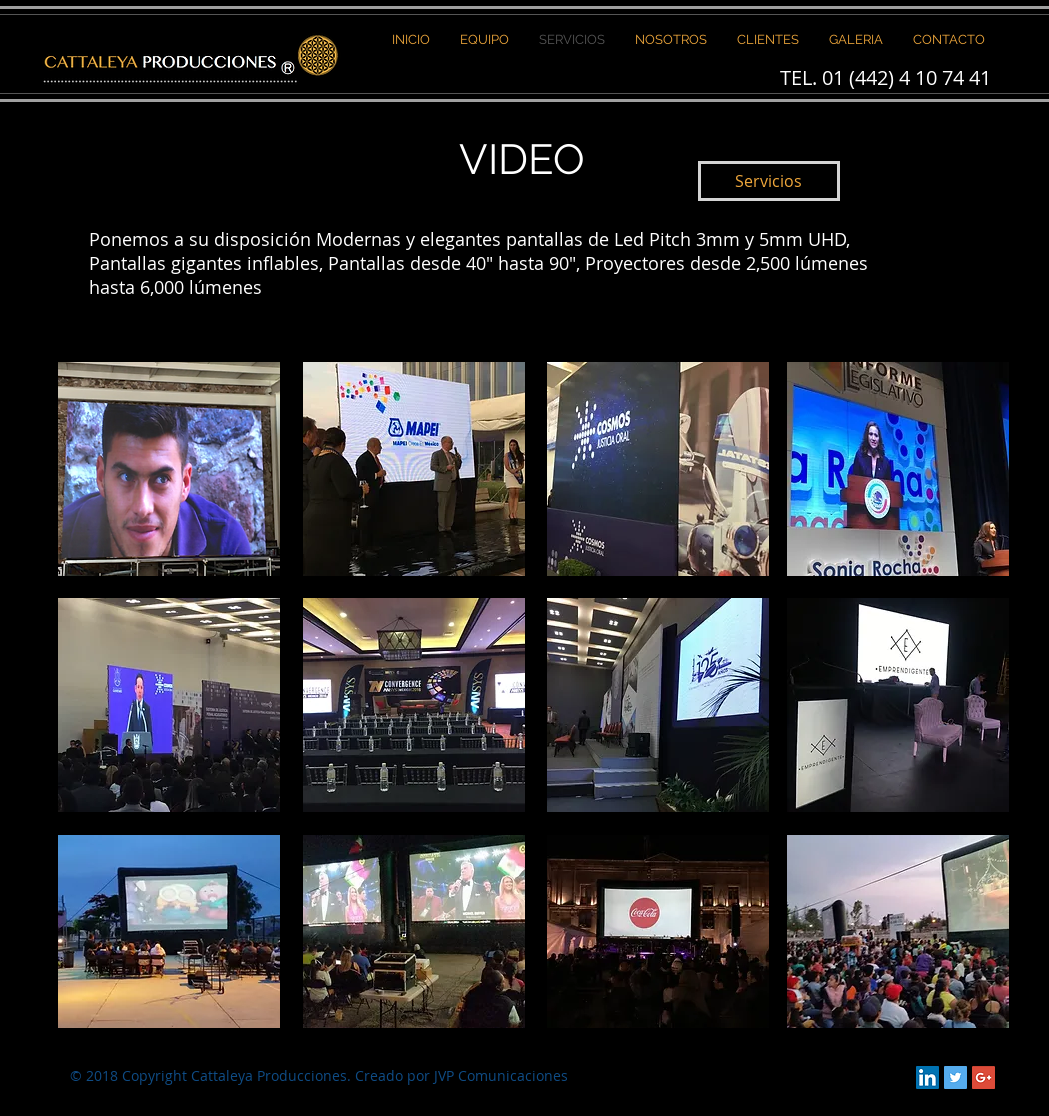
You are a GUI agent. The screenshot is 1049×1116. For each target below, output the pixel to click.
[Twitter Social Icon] (955, 1077)
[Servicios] (769, 181)
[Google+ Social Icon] (983, 1077)
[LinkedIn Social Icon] (927, 1077)
